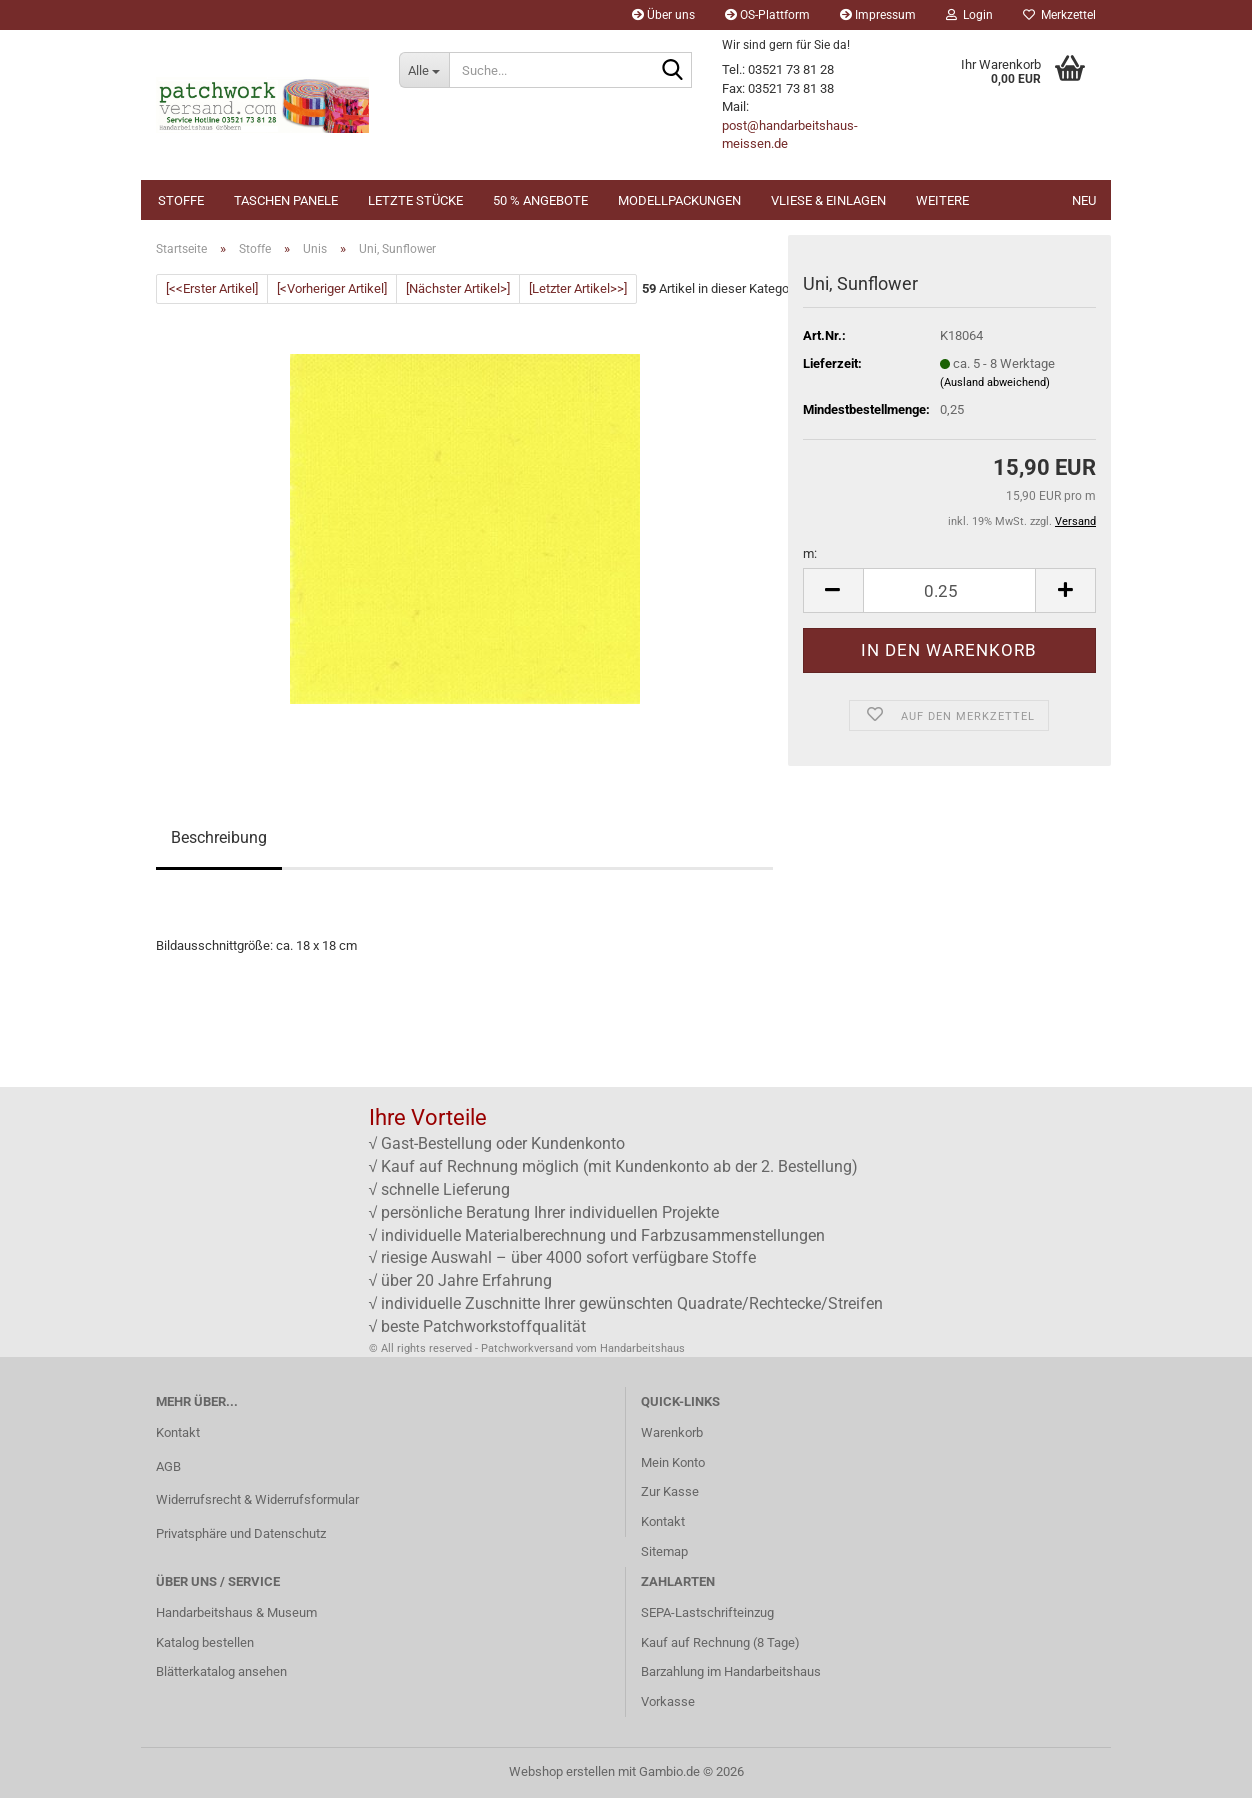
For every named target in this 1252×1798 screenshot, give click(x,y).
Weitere (942, 200)
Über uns (663, 15)
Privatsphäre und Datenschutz (241, 1533)
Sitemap (664, 1551)
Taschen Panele (286, 200)
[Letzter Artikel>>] (578, 288)
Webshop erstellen (562, 1771)
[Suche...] (424, 70)
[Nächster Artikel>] (458, 288)
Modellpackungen (679, 200)
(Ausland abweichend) (995, 382)
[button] (833, 590)
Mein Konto (673, 1462)
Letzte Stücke (415, 200)
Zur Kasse (670, 1491)
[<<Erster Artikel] (212, 288)
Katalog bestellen (205, 1642)
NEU (1084, 200)
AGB (168, 1466)
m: (810, 553)
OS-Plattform (767, 15)
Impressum (878, 15)
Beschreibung (219, 837)
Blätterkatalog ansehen (221, 1671)
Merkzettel (1059, 15)
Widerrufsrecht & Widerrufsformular (257, 1499)
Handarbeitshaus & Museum (236, 1612)
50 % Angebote (540, 200)
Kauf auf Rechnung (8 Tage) (720, 1642)
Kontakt (178, 1432)
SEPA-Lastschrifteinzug (707, 1612)
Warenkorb (672, 1432)
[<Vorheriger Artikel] (332, 288)
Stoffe (181, 200)
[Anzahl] (949, 590)
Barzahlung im (682, 1671)
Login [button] (969, 15)
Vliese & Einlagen (828, 200)
